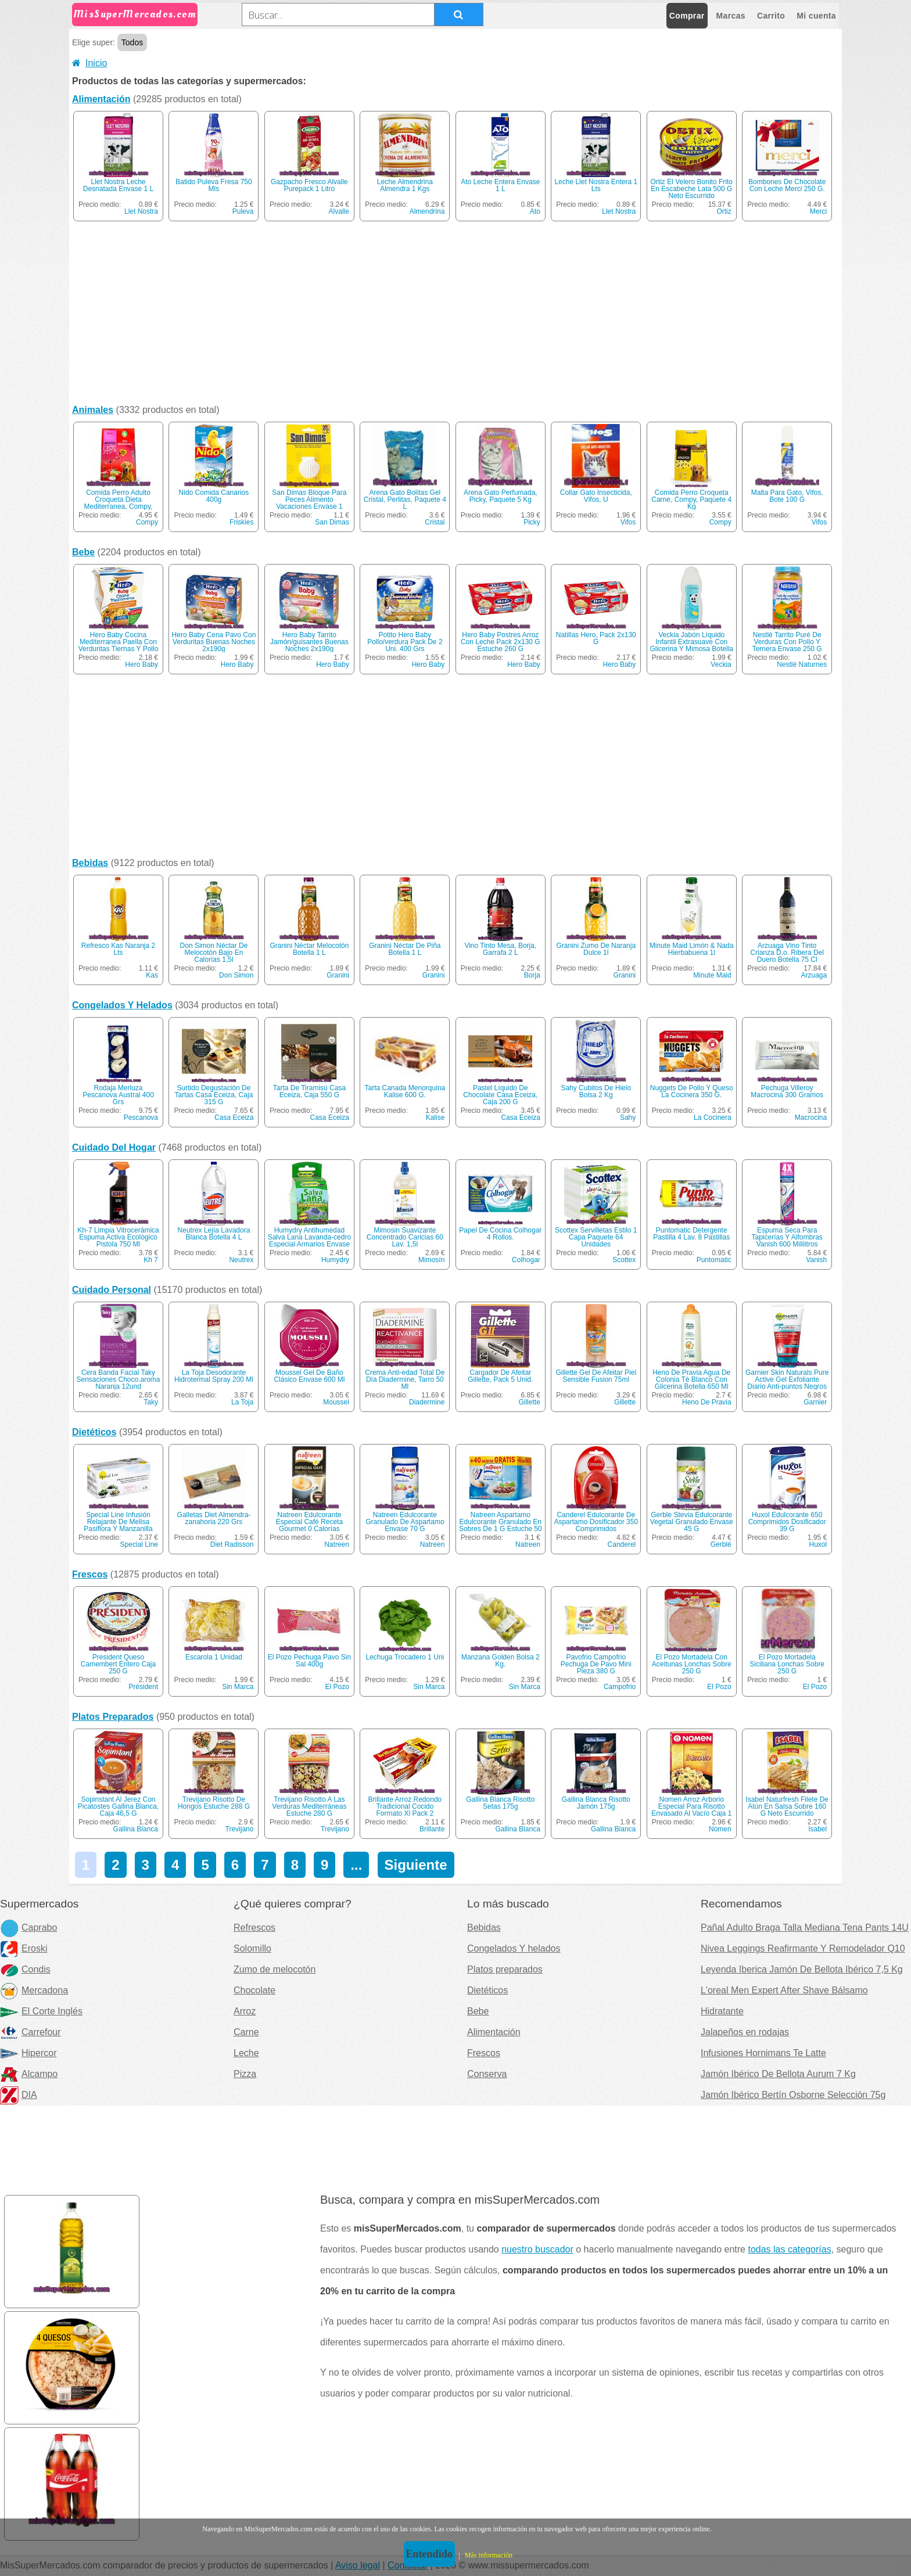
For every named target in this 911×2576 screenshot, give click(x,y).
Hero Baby (141, 664)
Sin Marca (237, 1686)
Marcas (730, 15)
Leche (246, 2053)
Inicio (89, 63)
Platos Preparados (113, 1717)
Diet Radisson (232, 1544)
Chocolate (254, 1990)
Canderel (622, 1544)
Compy (147, 522)
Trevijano (239, 1829)
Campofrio (620, 1686)
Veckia (721, 664)
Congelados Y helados (513, 1948)
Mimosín (431, 1259)
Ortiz (723, 211)
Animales (92, 410)
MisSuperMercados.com (134, 14)
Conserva (487, 2074)
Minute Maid (712, 975)
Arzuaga (814, 975)
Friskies (241, 522)
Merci (818, 211)
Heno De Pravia (706, 1402)
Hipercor (28, 2053)
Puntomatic (714, 1259)
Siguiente (416, 1865)
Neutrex (241, 1259)
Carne (246, 2032)
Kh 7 (151, 1259)
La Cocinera (712, 1117)
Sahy (628, 1117)
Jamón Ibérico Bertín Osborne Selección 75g (793, 2095)
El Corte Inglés (41, 2011)
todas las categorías (789, 2249)
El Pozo (337, 1686)
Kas (152, 975)
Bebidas (90, 863)
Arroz (245, 2011)
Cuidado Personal (111, 1290)
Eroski (23, 1948)
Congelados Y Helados (122, 1005)
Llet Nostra (141, 211)
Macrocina (811, 1117)
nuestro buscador (537, 2249)
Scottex (624, 1259)
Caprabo (28, 1927)
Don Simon (236, 975)
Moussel (336, 1402)
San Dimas (332, 522)
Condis (25, 1969)
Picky (531, 522)
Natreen (336, 1544)
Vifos (628, 522)
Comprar (687, 15)
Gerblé (721, 1544)
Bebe (83, 552)
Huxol (818, 1544)
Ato (535, 211)
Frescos (89, 1574)
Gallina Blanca (135, 1829)
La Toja (242, 1402)
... (356, 1865)
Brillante (431, 1829)
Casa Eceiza (233, 1117)
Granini (338, 975)
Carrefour (30, 2032)
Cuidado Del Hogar (114, 1147)
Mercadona (34, 1990)
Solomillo (252, 1948)
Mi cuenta (816, 15)
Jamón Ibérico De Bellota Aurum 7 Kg (778, 2074)
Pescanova (141, 1117)
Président (143, 1686)
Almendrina (427, 211)
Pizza (245, 2074)
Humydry (335, 1259)
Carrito (771, 15)
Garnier (815, 1402)
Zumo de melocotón (274, 1969)
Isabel (817, 1829)
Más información (488, 2555)
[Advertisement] (455, 315)
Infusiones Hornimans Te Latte (763, 2053)
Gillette (529, 1402)
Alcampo (29, 2074)
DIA (18, 2095)
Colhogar (526, 1259)
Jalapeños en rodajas (745, 2032)
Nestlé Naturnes (802, 664)
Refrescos (254, 1927)
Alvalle (339, 211)
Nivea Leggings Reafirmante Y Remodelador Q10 (803, 1948)
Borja (532, 975)
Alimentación (101, 99)
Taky (151, 1402)
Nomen (720, 1829)
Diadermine (426, 1402)
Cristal (434, 522)
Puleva (243, 211)
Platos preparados (505, 1969)
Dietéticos (94, 1432)
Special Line (139, 1544)
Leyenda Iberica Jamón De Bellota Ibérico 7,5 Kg (802, 1969)
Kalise (435, 1117)
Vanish (816, 1259)
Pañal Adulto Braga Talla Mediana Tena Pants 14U (805, 1927)
